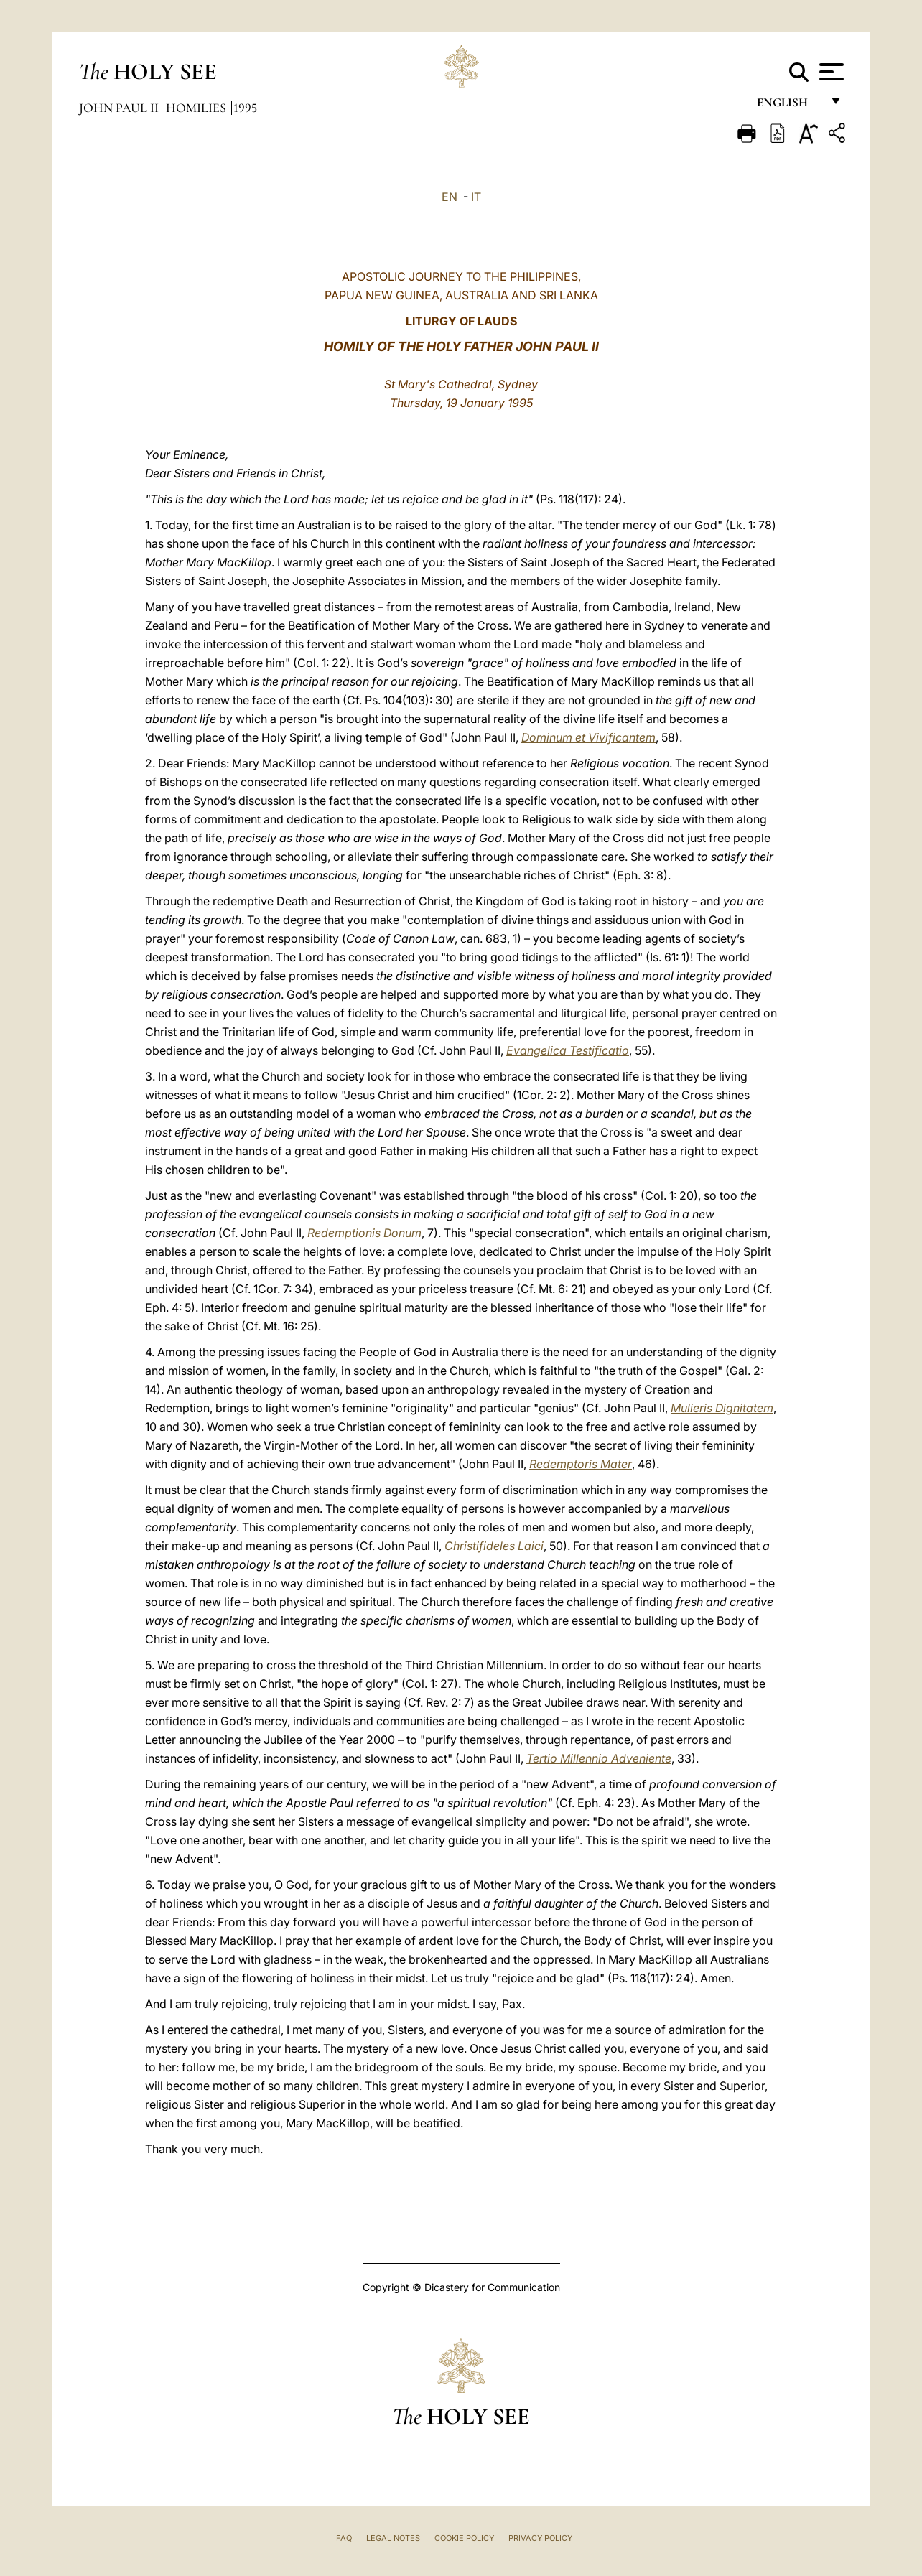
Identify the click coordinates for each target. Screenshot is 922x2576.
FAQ (344, 2538)
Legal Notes (393, 2538)
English (788, 106)
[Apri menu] (830, 72)
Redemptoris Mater (580, 1464)
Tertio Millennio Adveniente (598, 1758)
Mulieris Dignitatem (722, 1408)
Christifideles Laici (494, 1546)
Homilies (197, 108)
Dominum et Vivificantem (588, 737)
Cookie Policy (464, 2538)
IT (476, 197)
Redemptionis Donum (364, 1233)
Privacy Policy (540, 2538)
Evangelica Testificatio (567, 1050)
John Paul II (120, 108)
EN (449, 197)
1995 (245, 108)
